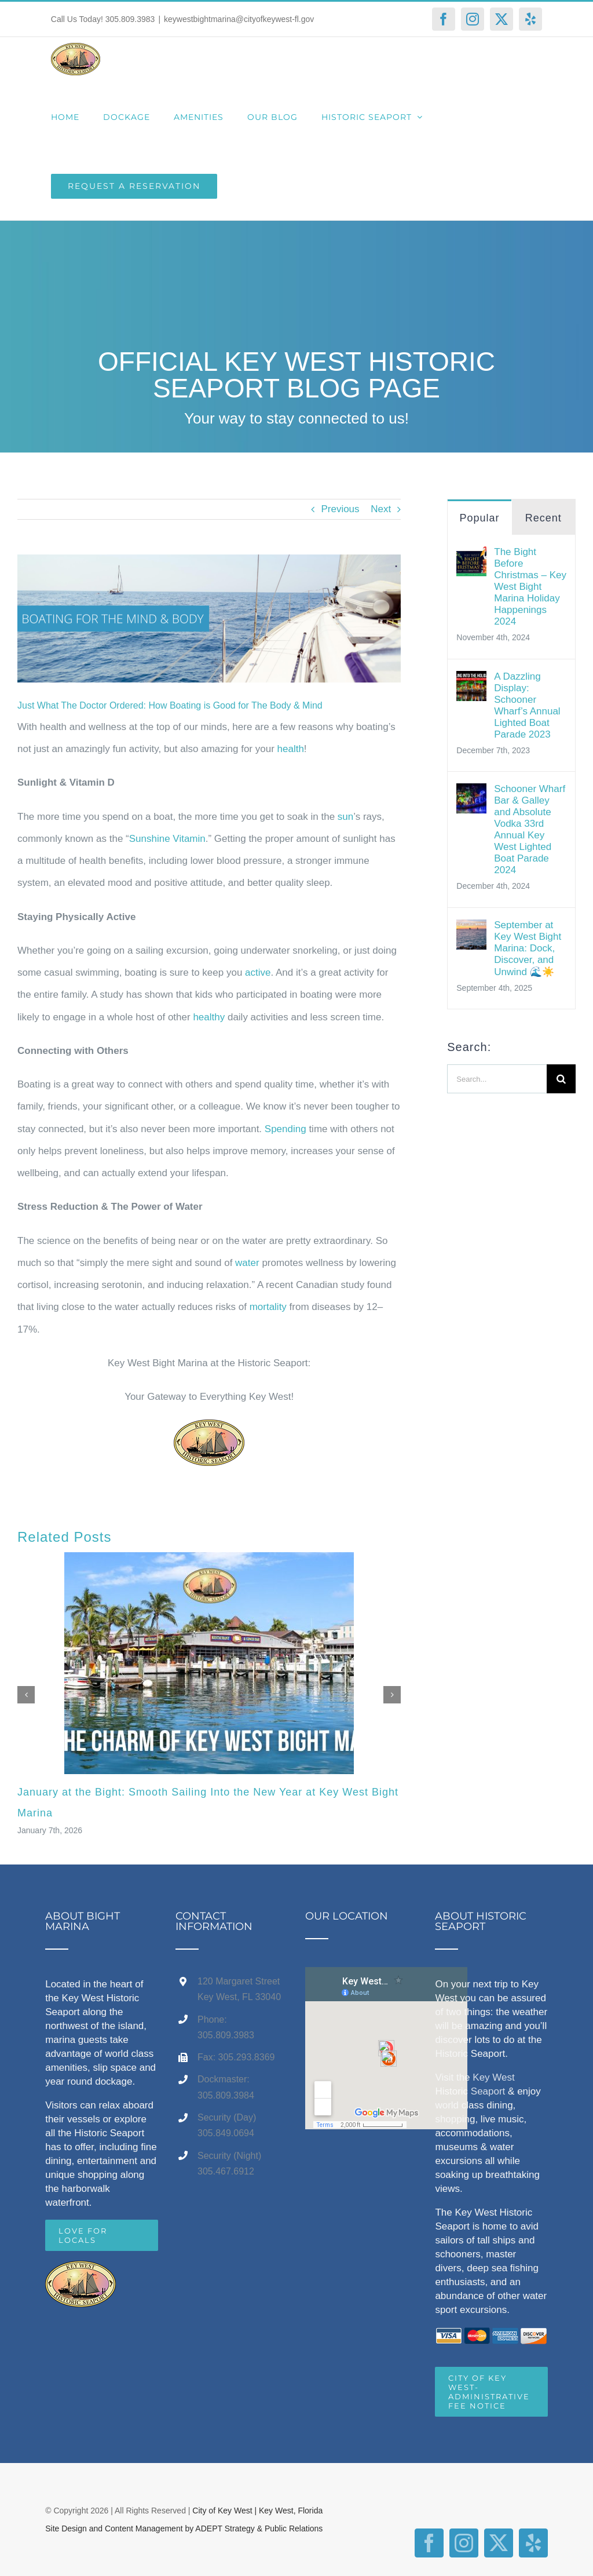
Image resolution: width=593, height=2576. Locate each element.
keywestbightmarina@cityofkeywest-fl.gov (239, 19)
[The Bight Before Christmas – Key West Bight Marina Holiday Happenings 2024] (471, 557)
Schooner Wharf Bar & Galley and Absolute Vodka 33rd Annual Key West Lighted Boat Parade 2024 (529, 829)
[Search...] (497, 1078)
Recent (543, 518)
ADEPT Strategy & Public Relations (259, 2528)
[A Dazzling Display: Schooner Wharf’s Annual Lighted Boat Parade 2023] (471, 681)
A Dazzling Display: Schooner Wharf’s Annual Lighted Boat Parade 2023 (527, 705)
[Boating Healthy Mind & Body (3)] (209, 618)
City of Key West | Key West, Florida (257, 2510)
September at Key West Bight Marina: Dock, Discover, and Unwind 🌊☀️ (527, 948)
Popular (479, 518)
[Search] (561, 1078)
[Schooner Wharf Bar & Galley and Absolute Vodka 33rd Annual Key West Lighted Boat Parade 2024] (471, 794)
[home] (80, 2271)
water (247, 1262)
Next (381, 509)
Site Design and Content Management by (120, 2528)
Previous (340, 509)
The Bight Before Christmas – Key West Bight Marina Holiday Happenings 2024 (530, 586)
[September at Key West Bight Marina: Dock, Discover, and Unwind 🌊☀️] (471, 930)
